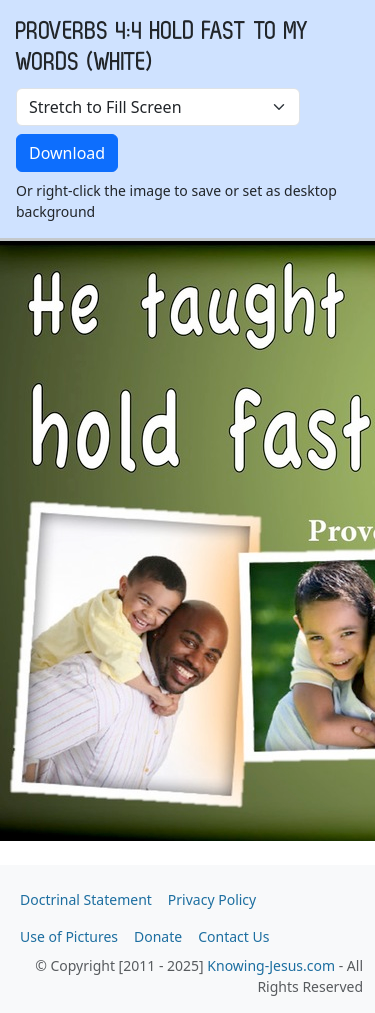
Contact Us (233, 936)
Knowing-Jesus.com (271, 965)
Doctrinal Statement (86, 899)
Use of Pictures (69, 936)
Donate (158, 936)
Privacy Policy (212, 899)
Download (67, 153)
